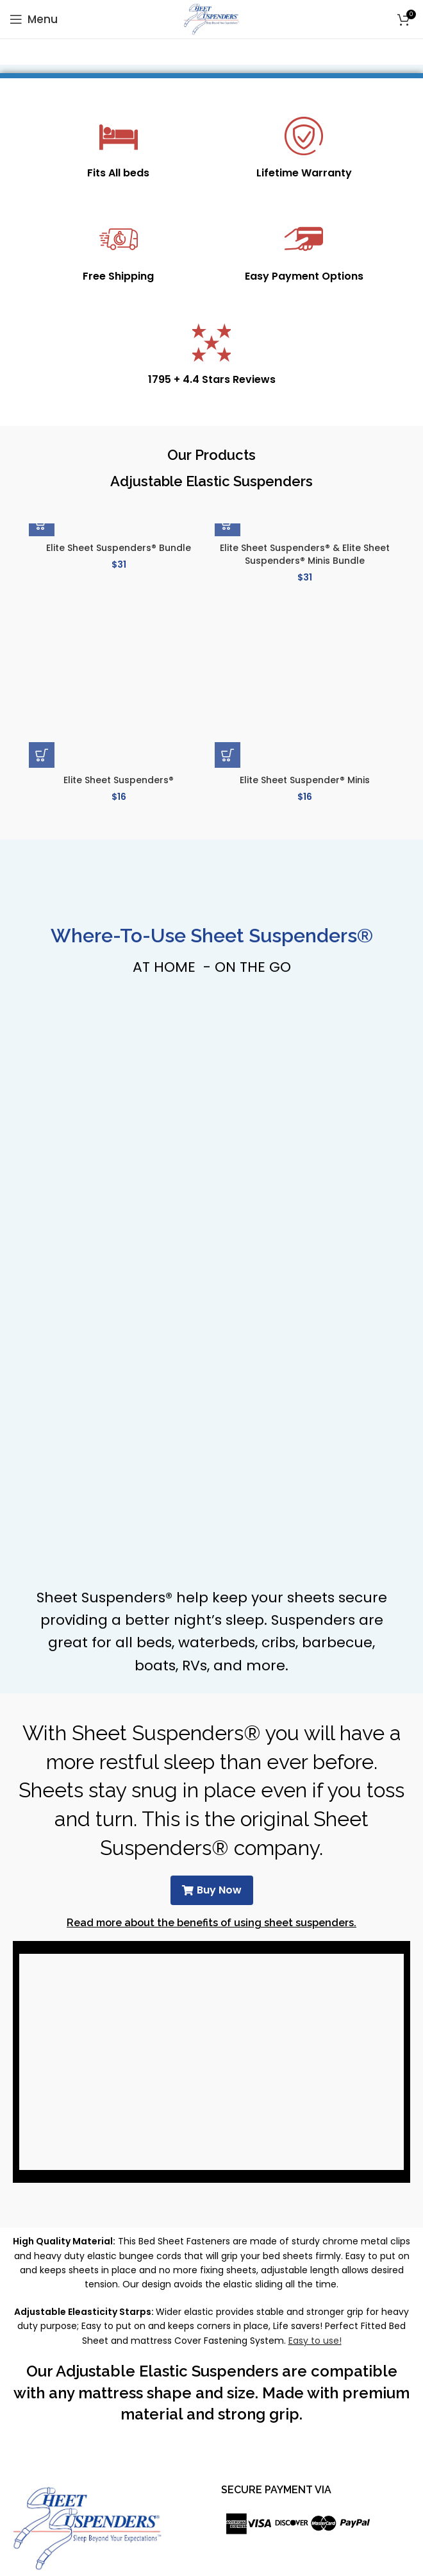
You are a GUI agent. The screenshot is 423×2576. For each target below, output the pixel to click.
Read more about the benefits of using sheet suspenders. (211, 1923)
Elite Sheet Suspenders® (118, 780)
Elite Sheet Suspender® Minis (305, 780)
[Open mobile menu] (33, 19)
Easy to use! (315, 2340)
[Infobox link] (118, 149)
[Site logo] (211, 18)
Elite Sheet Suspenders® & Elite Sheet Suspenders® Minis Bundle (305, 554)
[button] (41, 523)
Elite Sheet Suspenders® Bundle (118, 547)
